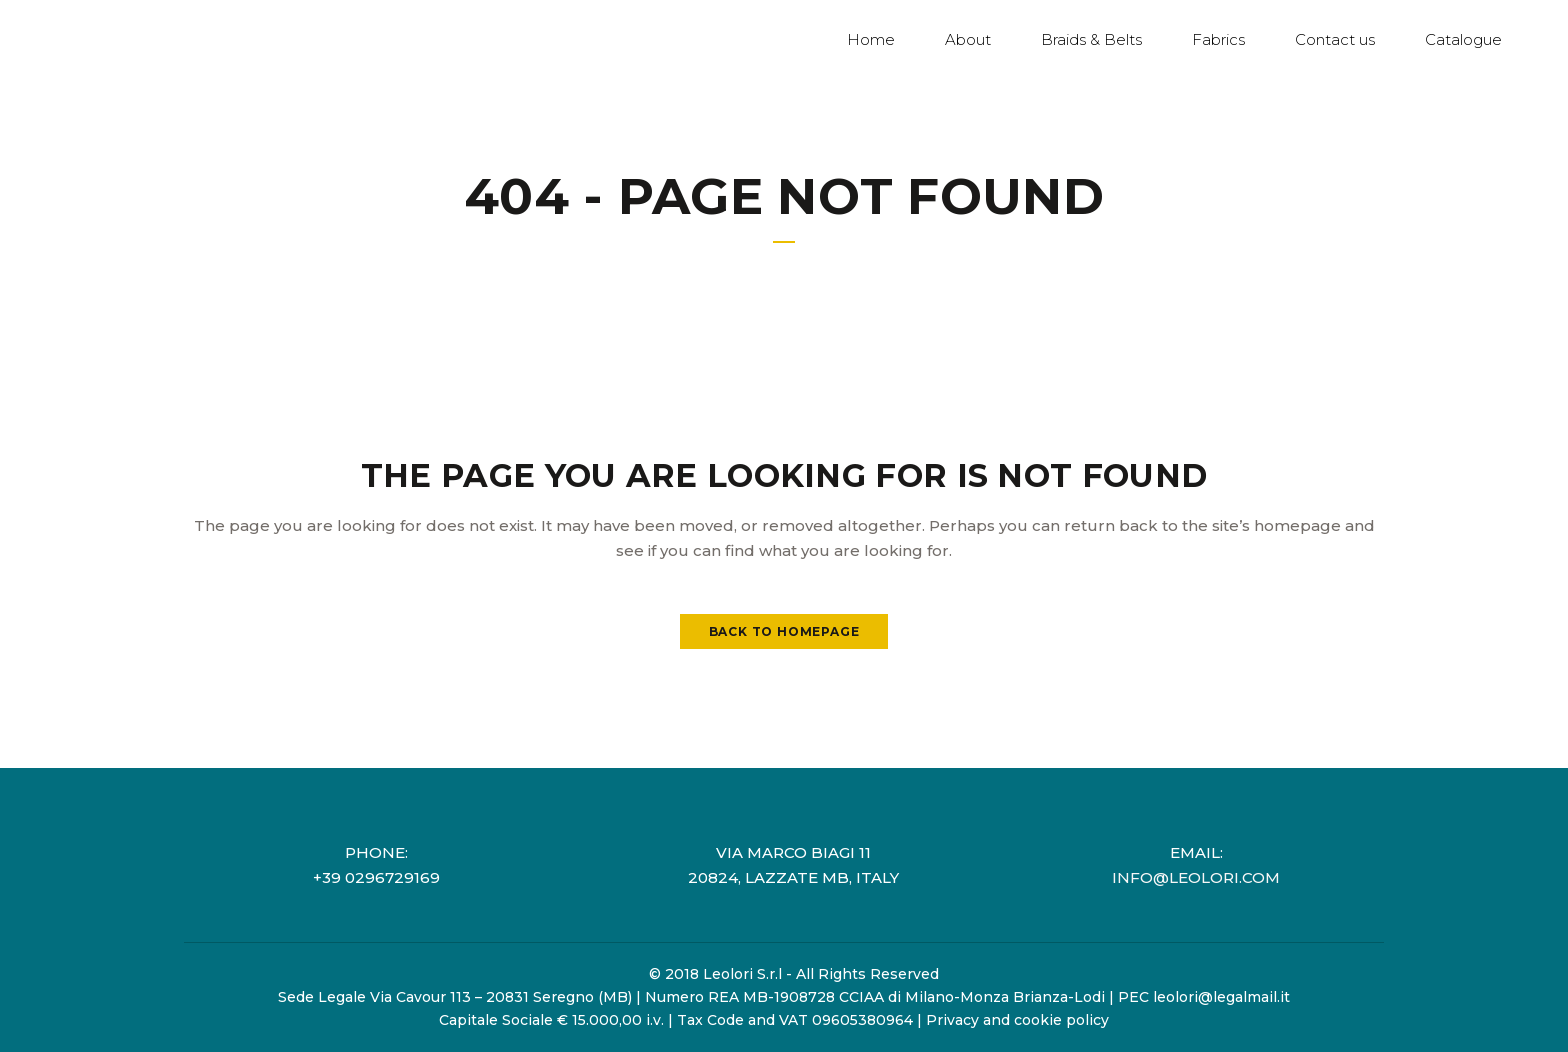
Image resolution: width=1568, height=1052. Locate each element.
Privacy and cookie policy (1017, 1020)
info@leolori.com (1196, 877)
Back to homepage (784, 631)
